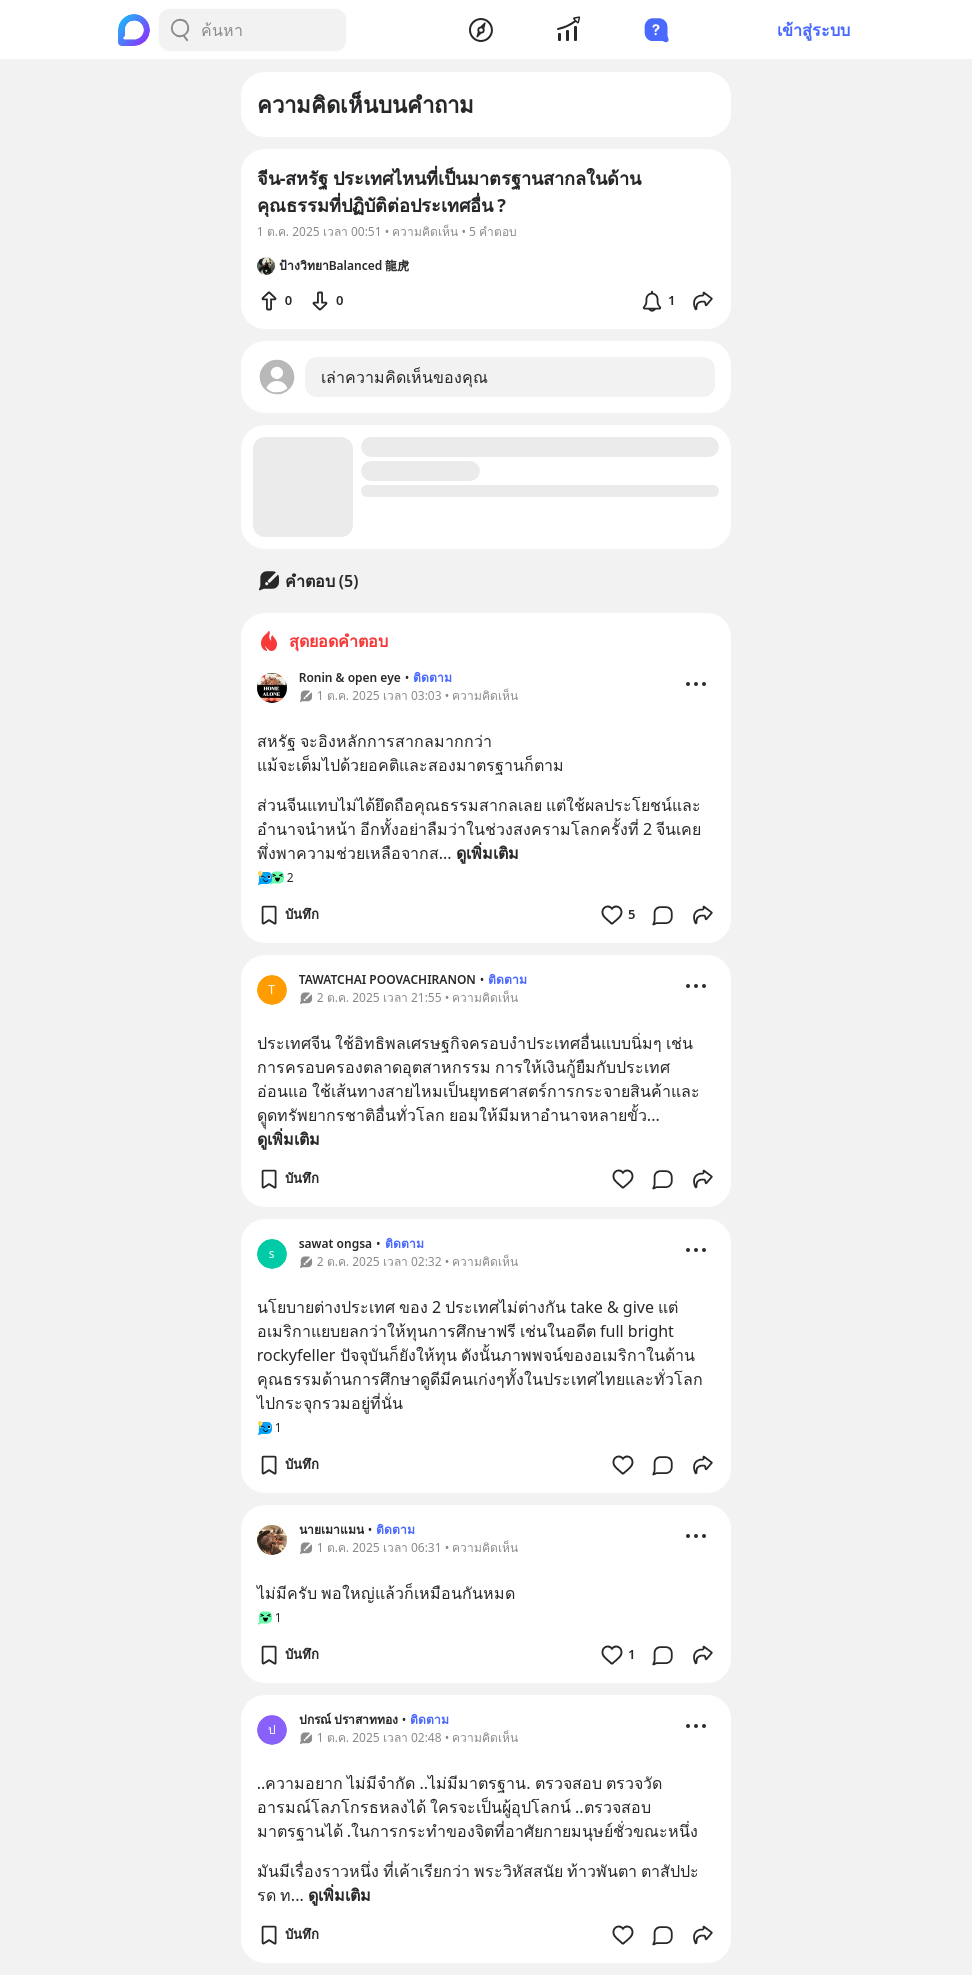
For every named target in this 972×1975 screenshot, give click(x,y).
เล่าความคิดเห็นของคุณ (404, 377)
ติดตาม (432, 677)
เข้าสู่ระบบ (813, 30)
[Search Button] (180, 30)
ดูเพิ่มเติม (487, 853)
